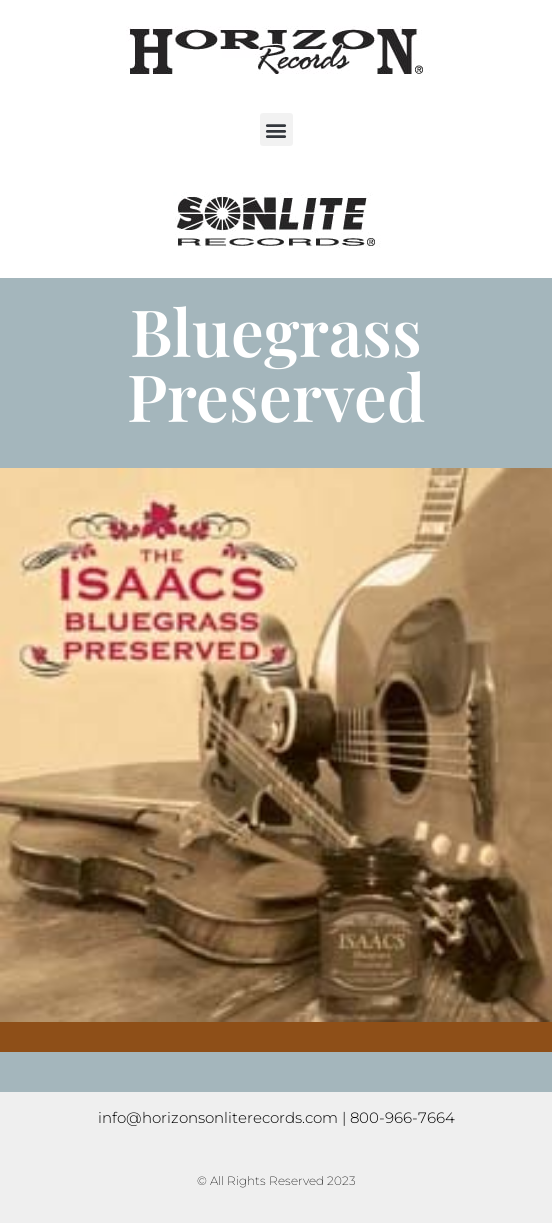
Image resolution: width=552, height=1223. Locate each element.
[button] (276, 129)
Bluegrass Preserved (276, 362)
